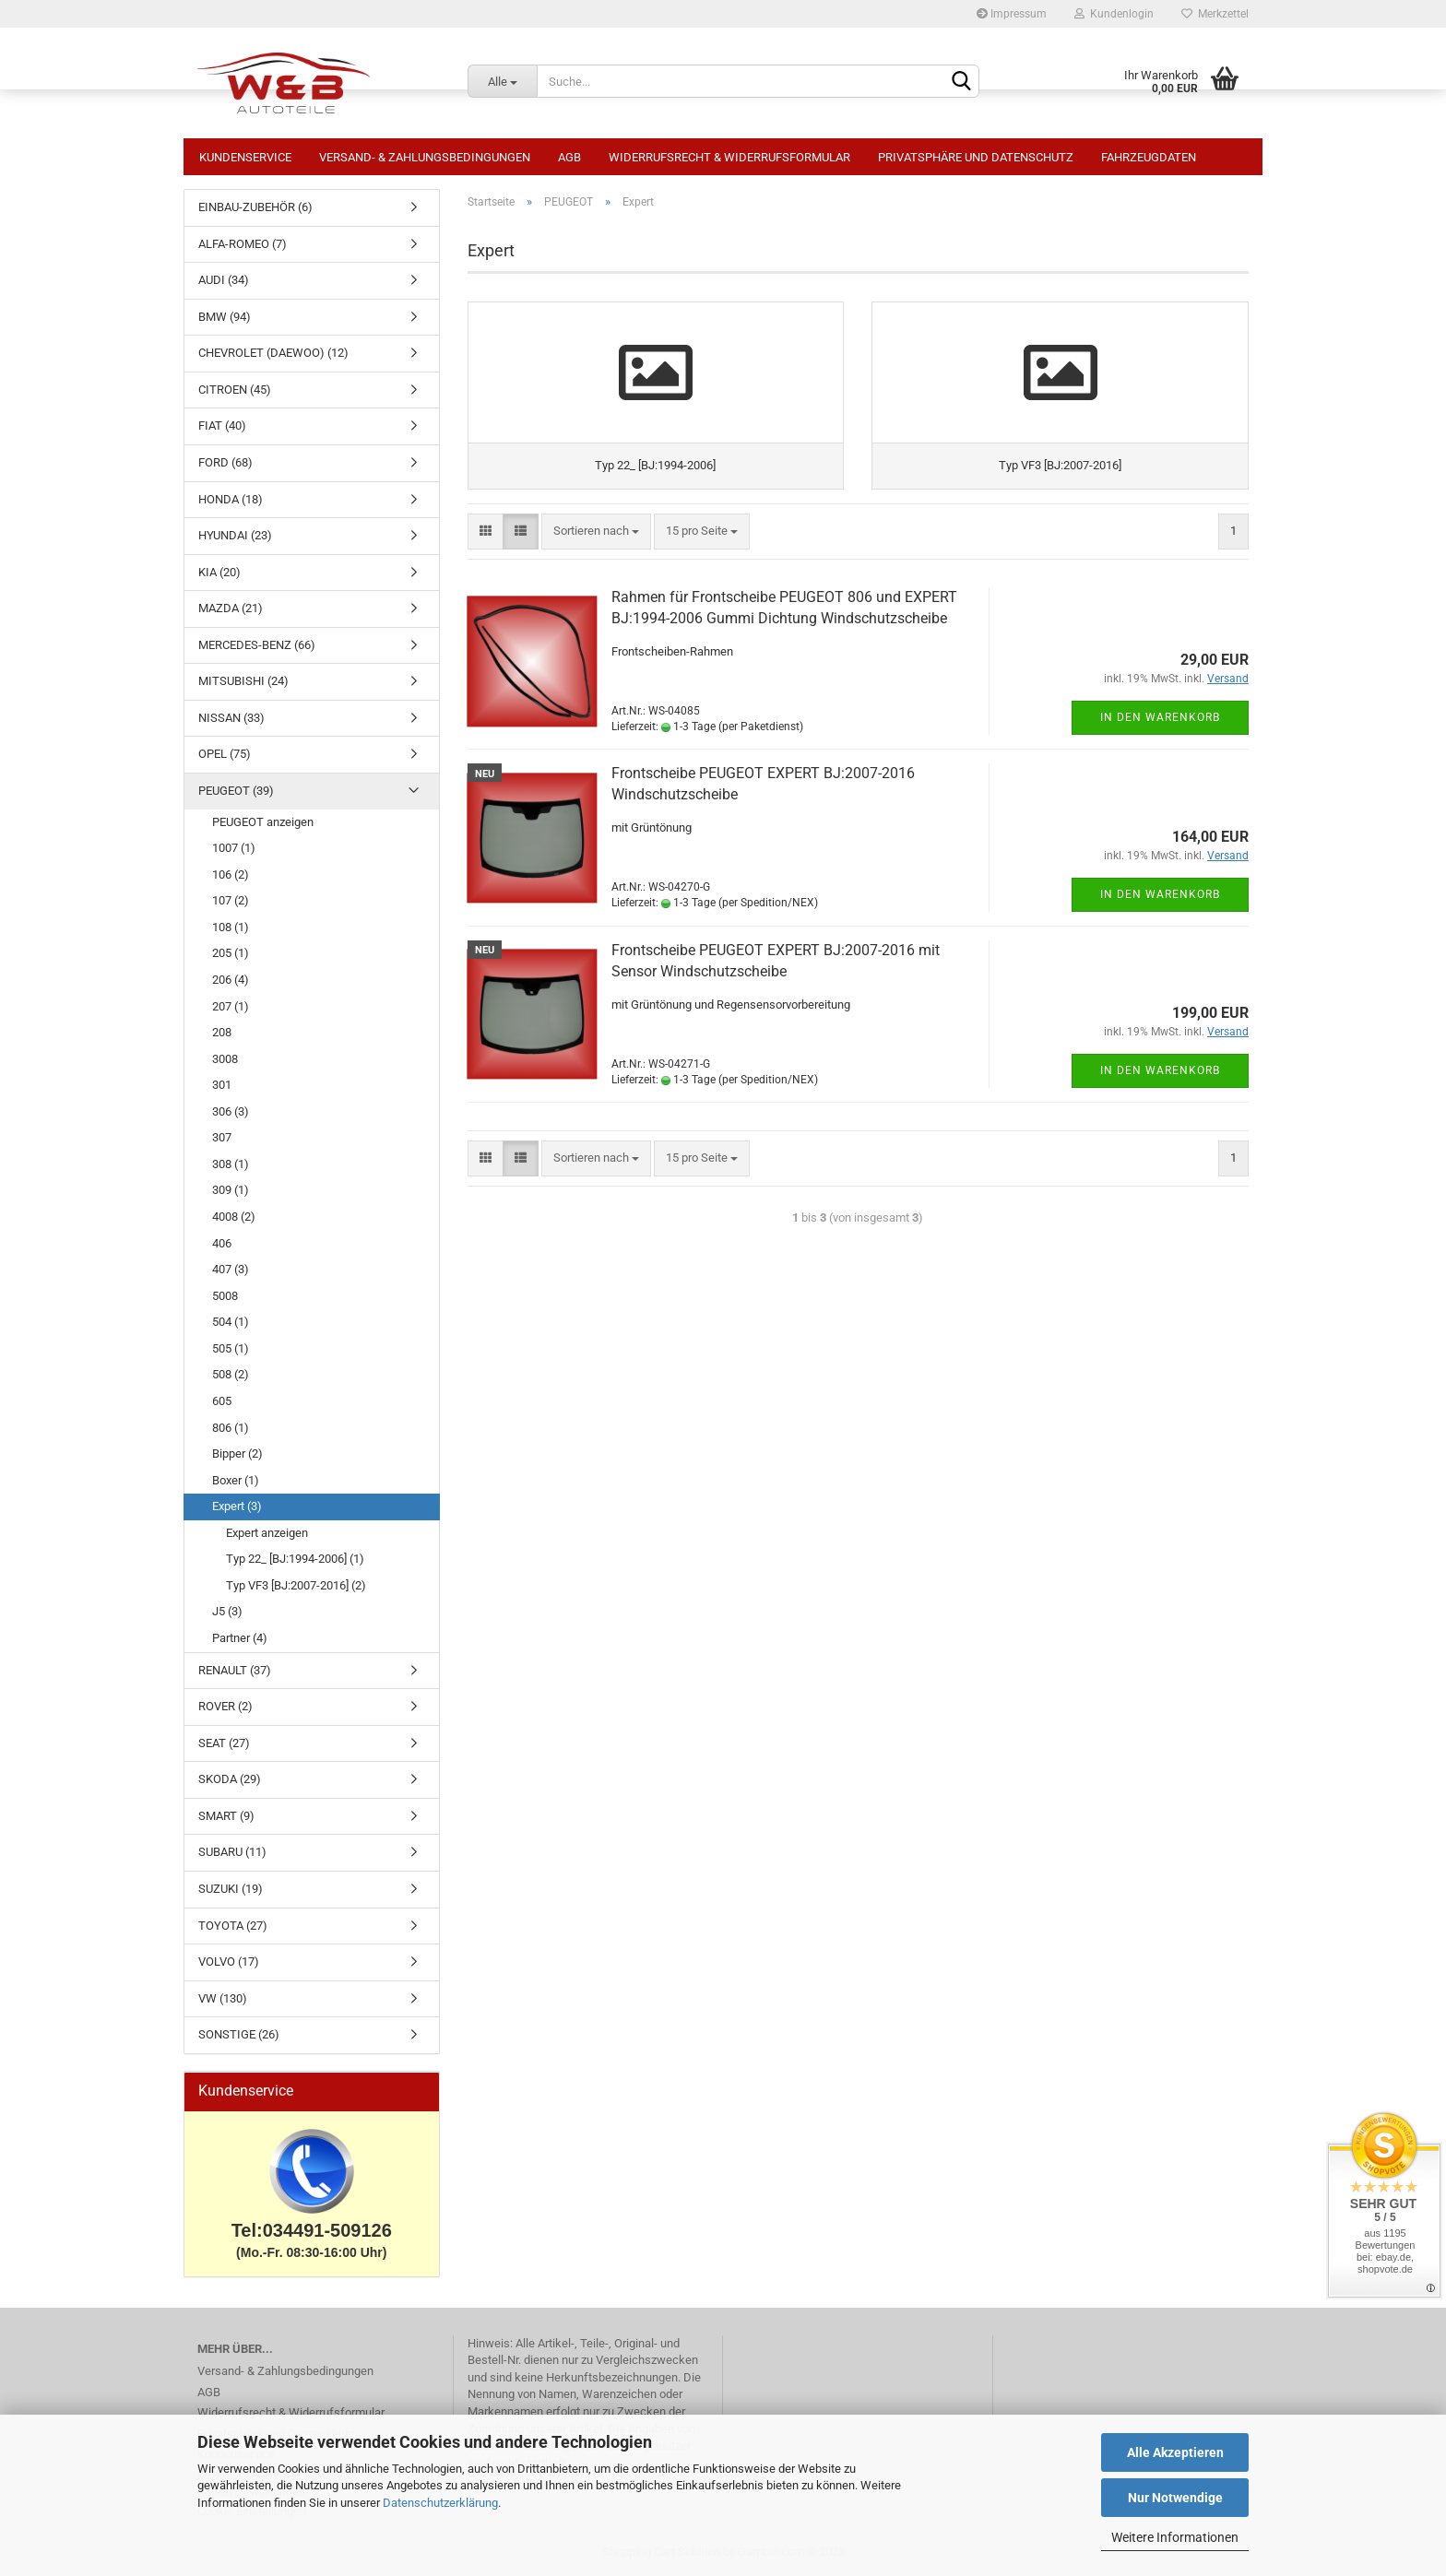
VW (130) (222, 1998)
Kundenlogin (1114, 13)
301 (221, 1085)
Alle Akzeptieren (1175, 2452)
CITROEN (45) (234, 389)
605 (221, 1401)
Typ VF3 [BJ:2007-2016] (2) (296, 1585)
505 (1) (230, 1348)
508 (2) (230, 1374)
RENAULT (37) (234, 1670)
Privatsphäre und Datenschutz (975, 157)
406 (221, 1243)
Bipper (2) (237, 1453)
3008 (225, 1059)
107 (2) (230, 900)
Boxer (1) (235, 1480)
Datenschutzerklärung (440, 2503)
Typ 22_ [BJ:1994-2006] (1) (295, 1559)
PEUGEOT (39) (236, 791)
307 (221, 1137)
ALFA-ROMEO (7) (242, 244)
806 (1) (230, 1428)
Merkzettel (1215, 13)
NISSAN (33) (231, 718)
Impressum (1012, 13)
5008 (225, 1296)
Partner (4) (239, 1638)
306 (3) (230, 1111)
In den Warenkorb (1160, 760)
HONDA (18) (230, 499)
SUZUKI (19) (230, 1889)
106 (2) (230, 874)
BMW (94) (224, 317)
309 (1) (230, 1190)
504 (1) (230, 1322)
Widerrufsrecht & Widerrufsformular (729, 157)
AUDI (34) (223, 280)
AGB (569, 157)
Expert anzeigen (267, 1533)
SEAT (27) (224, 1743)
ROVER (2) (225, 1706)
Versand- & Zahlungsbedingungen (424, 157)
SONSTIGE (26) (238, 2034)
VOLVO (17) (228, 1961)
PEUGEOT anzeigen (263, 822)
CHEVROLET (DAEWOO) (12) (273, 353)
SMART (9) (226, 1816)
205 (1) (230, 953)
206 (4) (230, 980)
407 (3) (230, 1269)
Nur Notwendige (1175, 2497)
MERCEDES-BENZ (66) (256, 645)
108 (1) (230, 927)
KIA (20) (219, 572)
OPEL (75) (224, 754)
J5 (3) (227, 1611)
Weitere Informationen (1175, 2537)
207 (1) (230, 1006)
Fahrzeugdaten (1148, 157)
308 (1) (230, 1164)
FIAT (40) (222, 425)
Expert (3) (237, 1506)
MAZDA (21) (230, 608)
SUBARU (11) (232, 1852)
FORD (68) (225, 462)
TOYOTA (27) (232, 1925)
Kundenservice (245, 157)
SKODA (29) (229, 1779)
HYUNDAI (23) (235, 535)
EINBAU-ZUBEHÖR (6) (255, 207)
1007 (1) (233, 848)
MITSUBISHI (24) (243, 681)
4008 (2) (233, 1216)
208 (221, 1032)
